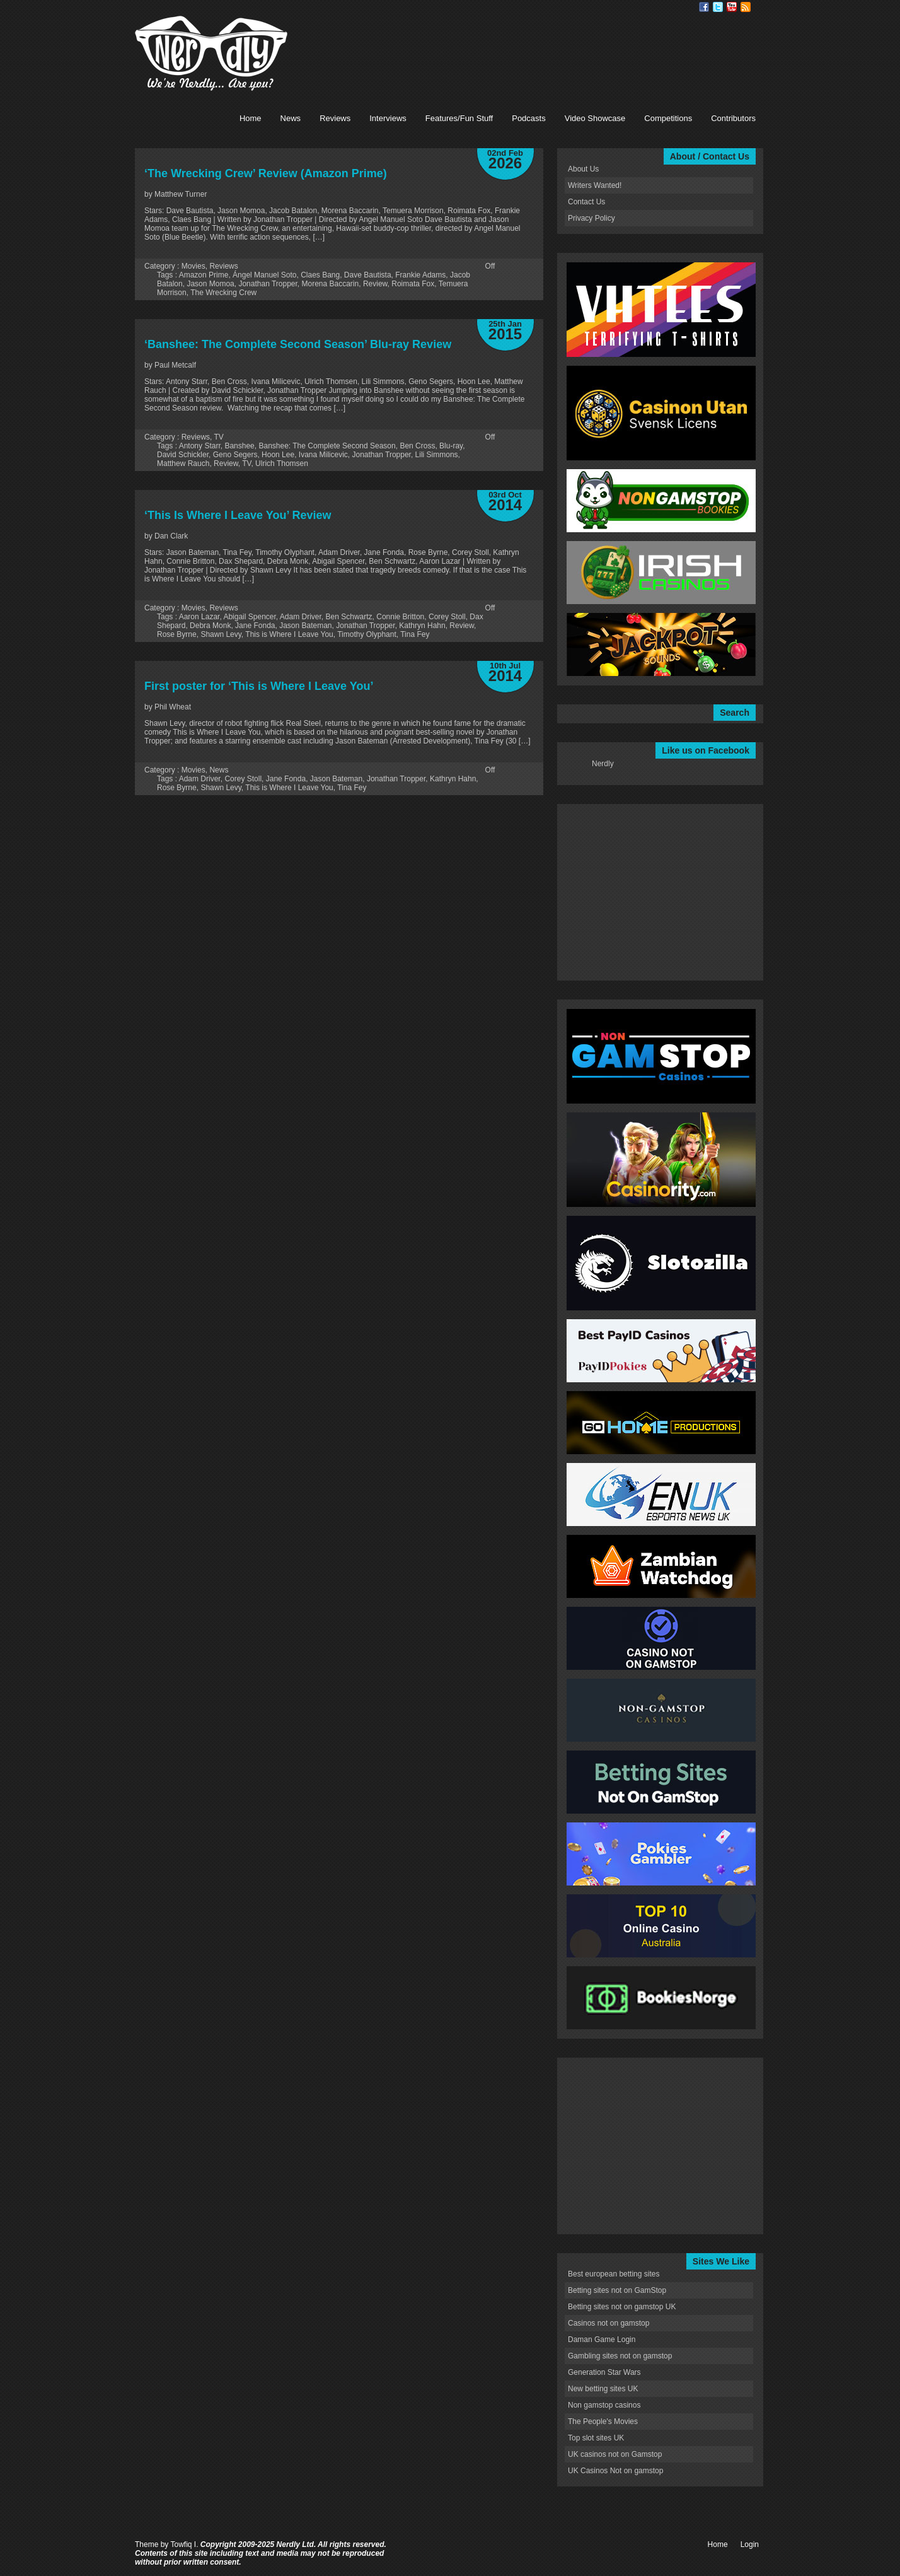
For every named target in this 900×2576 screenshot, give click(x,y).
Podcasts (528, 118)
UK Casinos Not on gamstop (615, 2470)
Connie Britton (400, 616)
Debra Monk (210, 625)
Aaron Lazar (199, 616)
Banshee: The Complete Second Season (326, 445)
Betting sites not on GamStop (617, 2290)
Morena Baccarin (330, 283)
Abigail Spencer (249, 616)
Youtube (732, 7)
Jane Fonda (255, 625)
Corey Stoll (447, 616)
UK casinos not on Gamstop (615, 2454)
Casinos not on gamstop (608, 2323)
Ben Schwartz (349, 616)
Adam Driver (300, 616)
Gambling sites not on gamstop (620, 2356)
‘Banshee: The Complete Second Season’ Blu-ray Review (297, 344)
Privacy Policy (591, 218)
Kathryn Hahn (422, 625)
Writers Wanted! (594, 185)
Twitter (718, 7)
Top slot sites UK (596, 2437)
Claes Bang (320, 275)
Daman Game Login (601, 2339)
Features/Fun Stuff (459, 118)
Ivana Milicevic (323, 454)
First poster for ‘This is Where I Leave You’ (258, 686)
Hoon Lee (278, 454)
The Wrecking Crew (223, 292)
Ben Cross (417, 445)
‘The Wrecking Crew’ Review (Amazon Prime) (265, 173)
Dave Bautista (367, 275)
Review (375, 283)
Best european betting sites (613, 2274)
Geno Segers (235, 454)
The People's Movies (603, 2421)
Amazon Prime (204, 275)
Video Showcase (595, 118)
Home (250, 118)
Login (750, 2544)
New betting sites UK (603, 2388)
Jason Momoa (210, 283)
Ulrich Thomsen (281, 463)
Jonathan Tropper (267, 283)
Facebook (704, 7)
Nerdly (603, 763)
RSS (746, 7)
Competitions (668, 118)
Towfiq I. (184, 2544)
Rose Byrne (177, 634)
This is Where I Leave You (289, 634)
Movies (193, 266)
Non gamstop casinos (604, 2405)
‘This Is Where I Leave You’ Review (237, 515)
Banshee (239, 445)
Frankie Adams (420, 275)
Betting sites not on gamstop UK (622, 2306)
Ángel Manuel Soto (264, 275)
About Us (583, 169)
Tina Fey (414, 634)
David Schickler (183, 454)
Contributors (733, 118)
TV (219, 437)
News (290, 118)
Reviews (335, 118)
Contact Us (586, 201)
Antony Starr (200, 445)
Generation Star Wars (604, 2372)
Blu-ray (451, 445)
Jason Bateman (305, 625)
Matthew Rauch (183, 463)
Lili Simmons (436, 454)
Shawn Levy (220, 634)
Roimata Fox (412, 283)
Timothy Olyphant (366, 634)
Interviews (388, 118)
